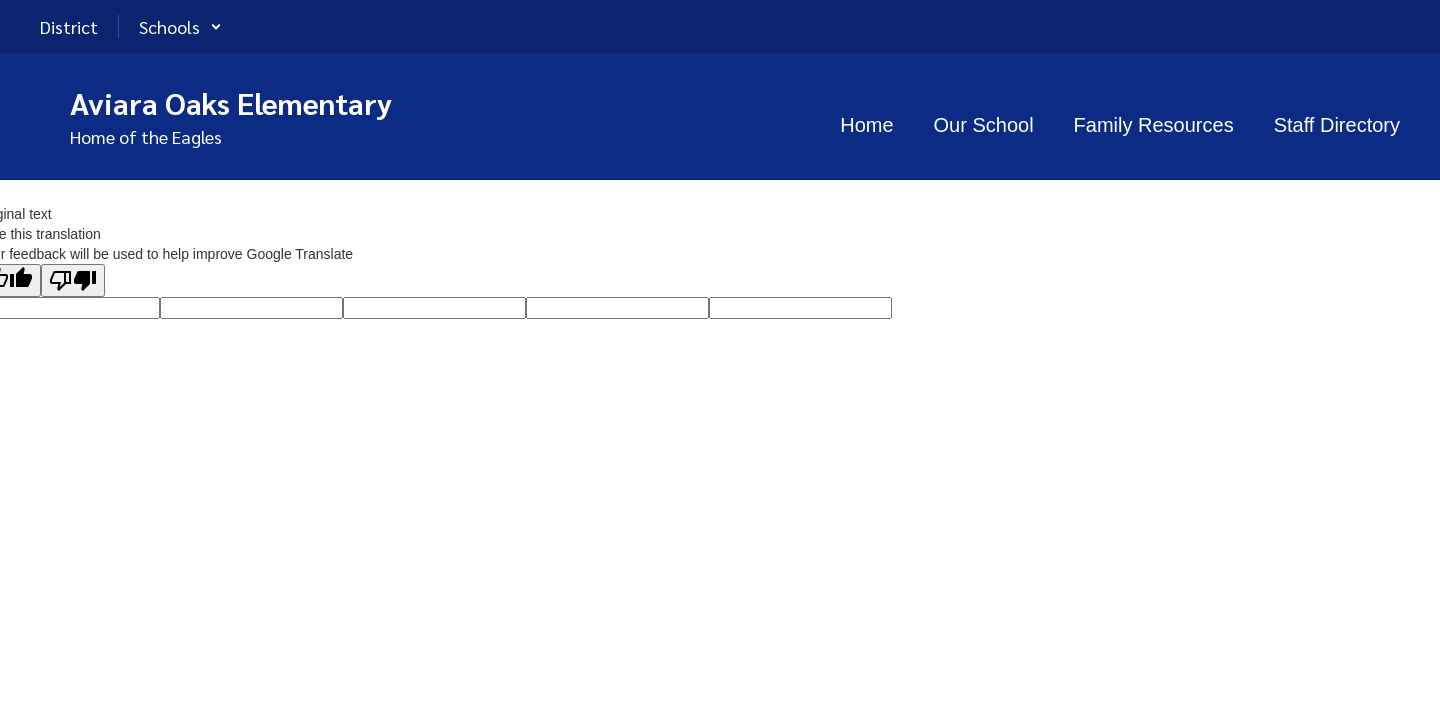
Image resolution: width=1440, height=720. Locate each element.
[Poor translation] (73, 280)
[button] (180, 26)
